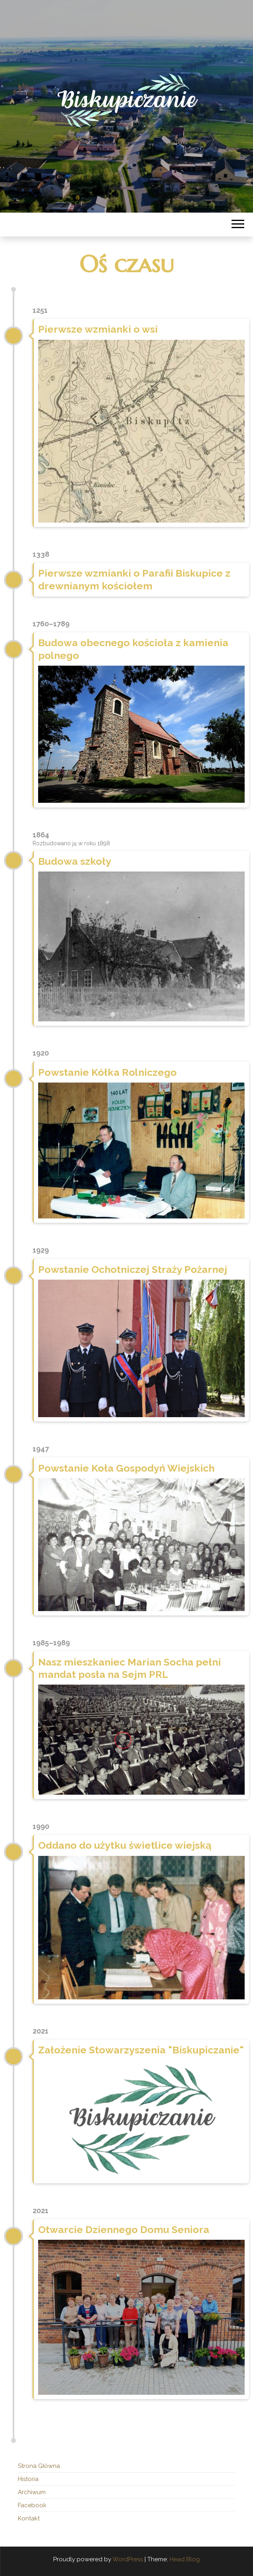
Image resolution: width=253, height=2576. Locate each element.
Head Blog (185, 2559)
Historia (28, 2479)
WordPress (127, 2559)
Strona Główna (39, 2465)
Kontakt (29, 2518)
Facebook (32, 2505)
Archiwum (32, 2492)
